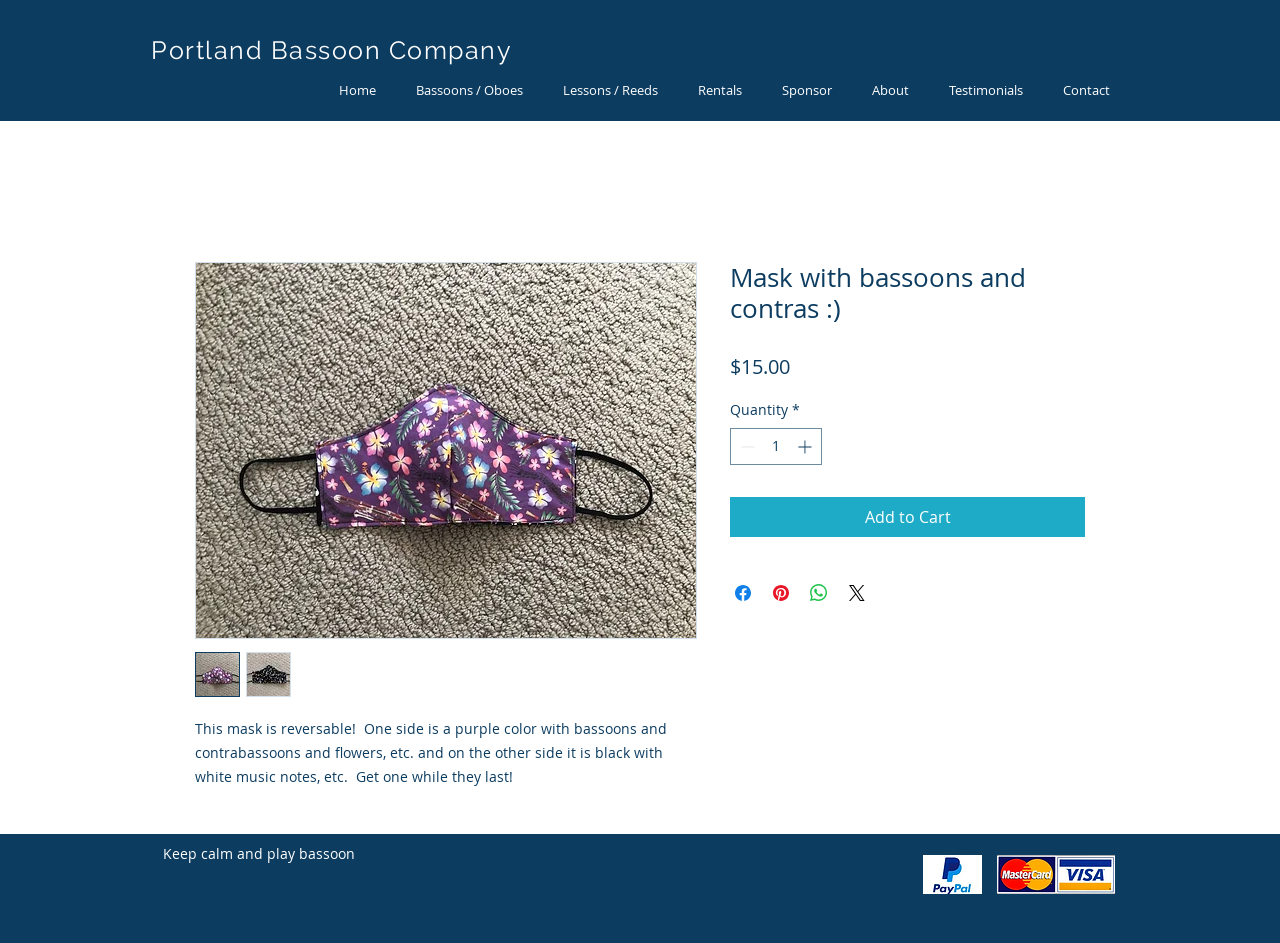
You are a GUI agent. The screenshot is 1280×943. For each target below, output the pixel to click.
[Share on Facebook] (743, 593)
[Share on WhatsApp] (819, 593)
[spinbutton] (776, 446)
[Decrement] (745, 446)
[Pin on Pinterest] (781, 593)
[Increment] (806, 446)
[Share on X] (857, 593)
